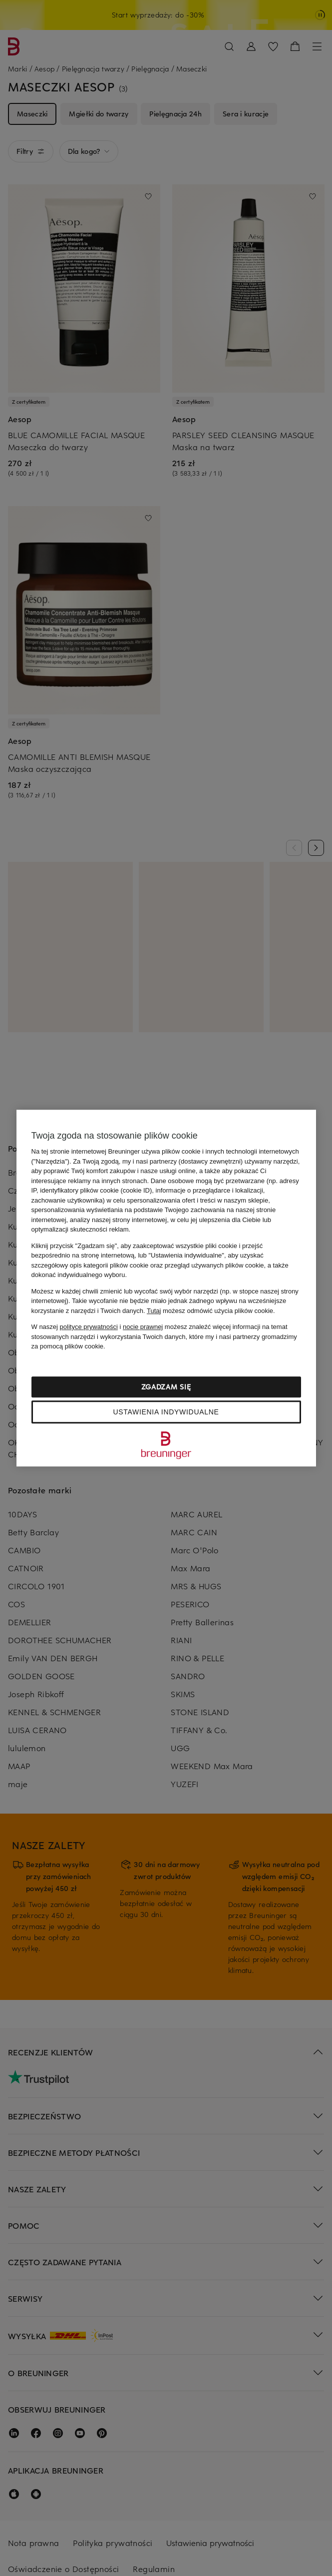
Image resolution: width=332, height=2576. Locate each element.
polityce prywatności (89, 1326)
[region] (166, 1288)
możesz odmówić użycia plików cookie (210, 1310)
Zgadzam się (166, 1386)
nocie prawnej (143, 1326)
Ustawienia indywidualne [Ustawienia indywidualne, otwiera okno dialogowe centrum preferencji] (166, 1412)
